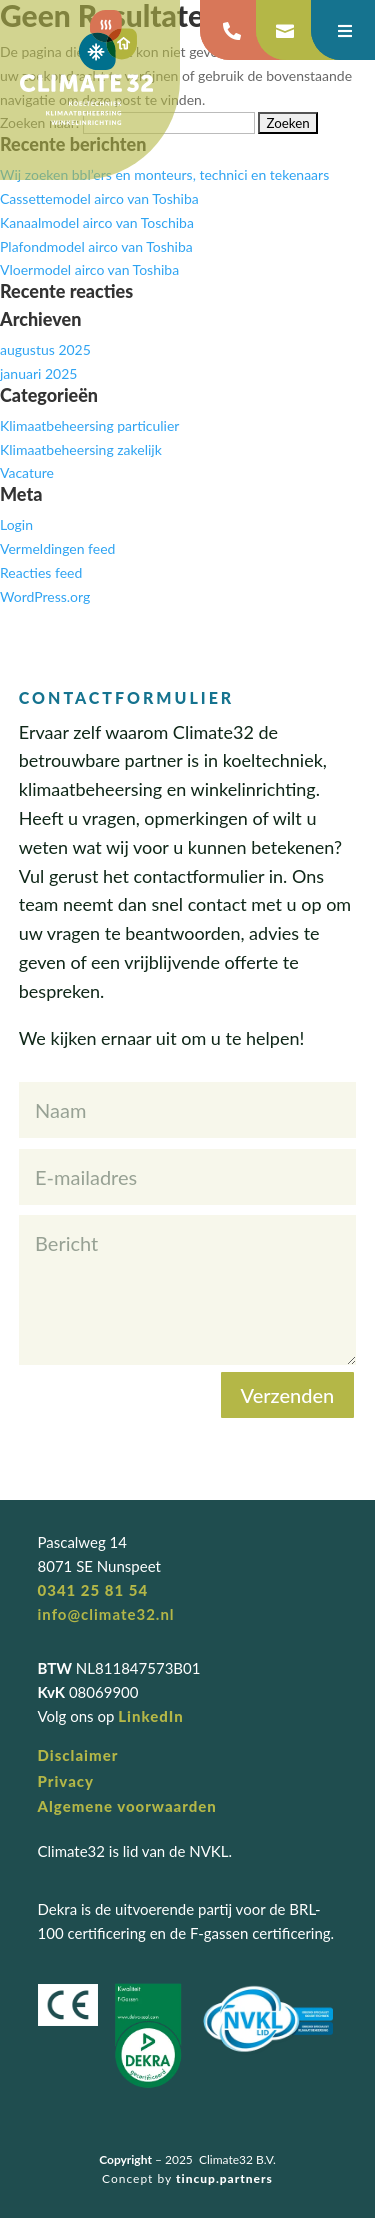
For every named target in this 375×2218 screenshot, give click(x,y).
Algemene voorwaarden (127, 1806)
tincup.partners (224, 2178)
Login (16, 524)
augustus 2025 (45, 349)
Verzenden (288, 1395)
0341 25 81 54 (93, 1590)
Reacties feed (41, 572)
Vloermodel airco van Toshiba (89, 269)
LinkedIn (150, 1716)
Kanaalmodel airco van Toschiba (97, 222)
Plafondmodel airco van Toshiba (96, 246)
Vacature (27, 472)
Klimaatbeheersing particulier (89, 425)
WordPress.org (45, 596)
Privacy (66, 1781)
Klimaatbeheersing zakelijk (81, 449)
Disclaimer (78, 1755)
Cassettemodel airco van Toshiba (99, 198)
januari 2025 (38, 373)
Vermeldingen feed (57, 548)
